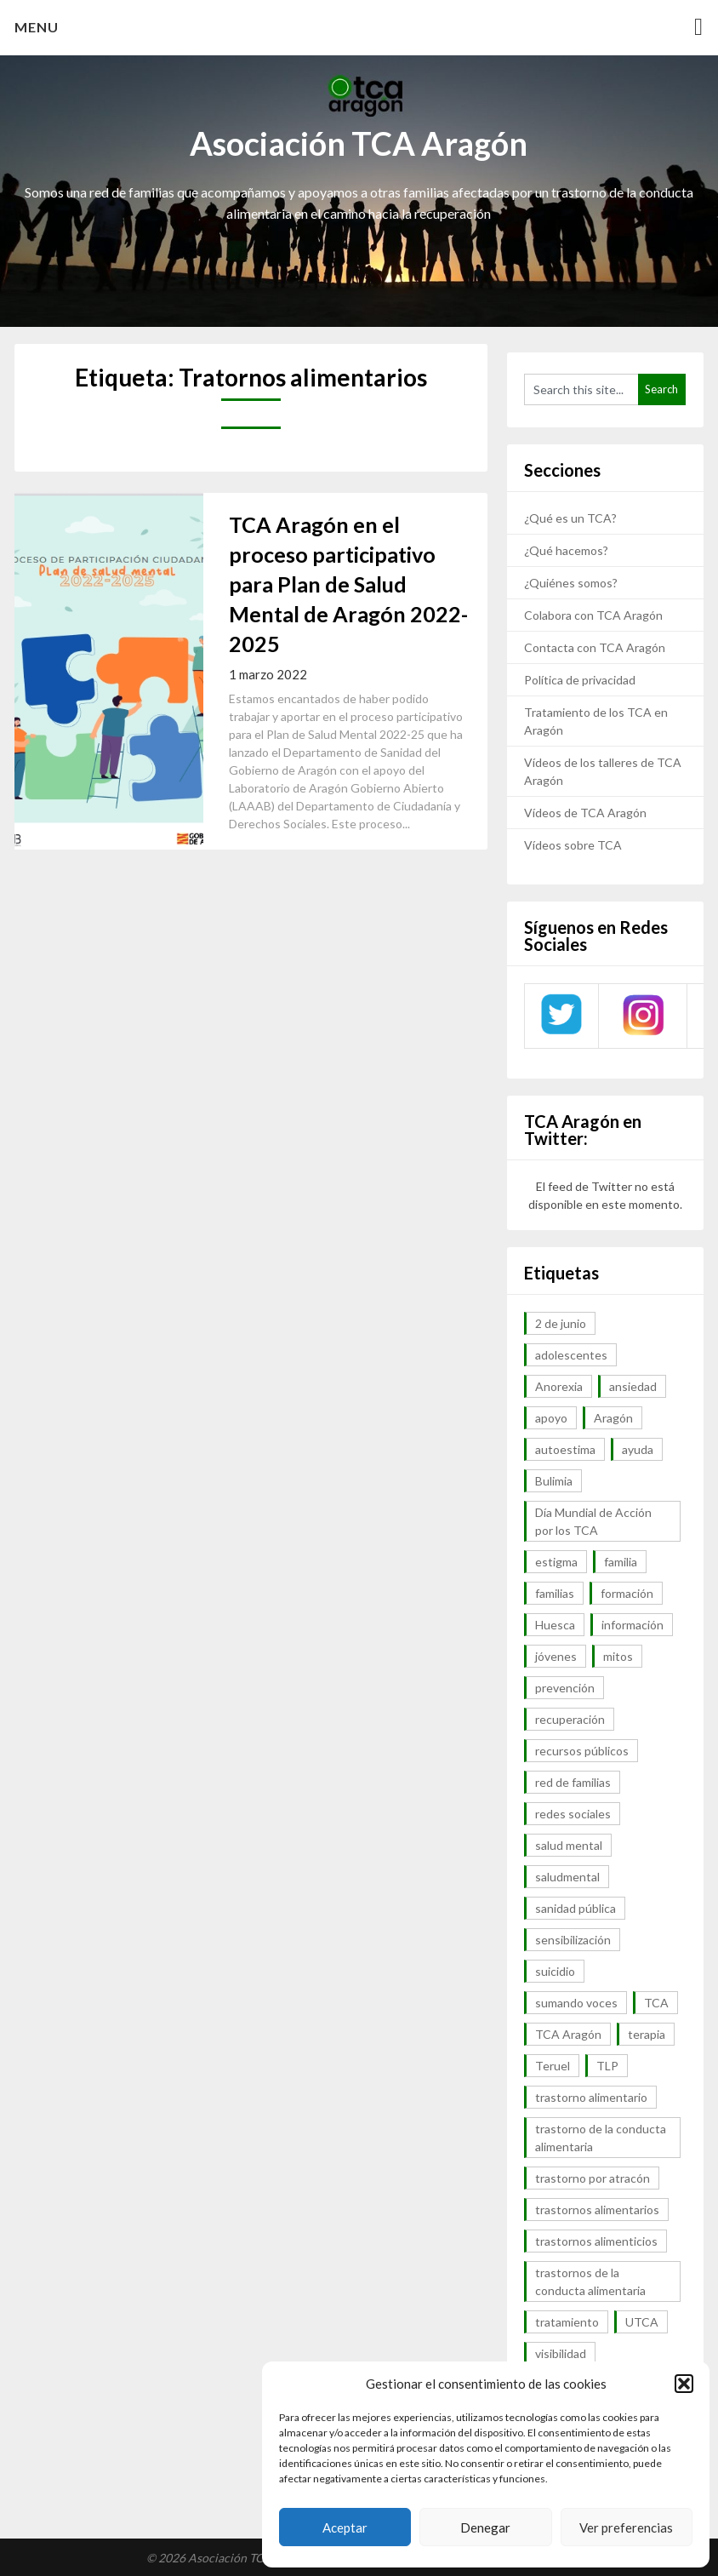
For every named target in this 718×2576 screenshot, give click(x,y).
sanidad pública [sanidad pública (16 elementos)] (575, 1908)
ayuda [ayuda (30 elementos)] (637, 1449)
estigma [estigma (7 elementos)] (556, 1561)
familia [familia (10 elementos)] (620, 1561)
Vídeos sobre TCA (573, 845)
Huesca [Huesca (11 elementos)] (555, 1624)
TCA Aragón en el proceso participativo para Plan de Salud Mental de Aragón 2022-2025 (348, 584)
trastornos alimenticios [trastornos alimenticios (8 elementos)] (596, 2241)
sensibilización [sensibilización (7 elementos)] (573, 1939)
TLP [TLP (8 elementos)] (607, 2065)
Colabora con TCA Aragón (593, 615)
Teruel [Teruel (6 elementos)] (552, 2065)
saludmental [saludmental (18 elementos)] (567, 1876)
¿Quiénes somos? (571, 582)
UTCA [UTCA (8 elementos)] (641, 2322)
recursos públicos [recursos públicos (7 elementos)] (582, 1750)
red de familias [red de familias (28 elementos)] (573, 1782)
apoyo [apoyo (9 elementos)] (551, 1418)
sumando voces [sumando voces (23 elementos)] (576, 2002)
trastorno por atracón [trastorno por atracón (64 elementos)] (592, 2178)
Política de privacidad (579, 680)
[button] (683, 2383)
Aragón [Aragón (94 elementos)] (613, 1418)
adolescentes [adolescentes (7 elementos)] (571, 1355)
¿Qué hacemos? (566, 550)
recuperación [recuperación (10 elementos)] (570, 1719)
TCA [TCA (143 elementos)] (656, 2002)
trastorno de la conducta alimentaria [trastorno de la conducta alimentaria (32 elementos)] (600, 2137)
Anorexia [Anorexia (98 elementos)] (559, 1386)
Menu (36, 27)
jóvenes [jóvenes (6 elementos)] (556, 1656)
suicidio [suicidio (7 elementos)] (555, 1971)
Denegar (485, 2527)
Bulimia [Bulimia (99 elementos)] (554, 1481)
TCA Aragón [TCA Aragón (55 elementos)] (568, 2034)
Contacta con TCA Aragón (594, 647)
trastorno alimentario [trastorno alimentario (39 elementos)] (591, 2097)
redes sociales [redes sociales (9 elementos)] (573, 1813)
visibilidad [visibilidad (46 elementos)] (560, 2353)
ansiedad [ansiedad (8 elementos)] (633, 1386)
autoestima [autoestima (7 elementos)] (565, 1449)
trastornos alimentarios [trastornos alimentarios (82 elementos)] (597, 2209)
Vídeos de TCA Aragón (585, 812)
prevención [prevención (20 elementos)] (565, 1687)
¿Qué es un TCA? (570, 518)
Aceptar (345, 2527)
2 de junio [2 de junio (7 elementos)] (560, 1323)
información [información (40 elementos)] (632, 1624)
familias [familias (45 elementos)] (554, 1593)
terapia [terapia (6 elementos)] (646, 2034)
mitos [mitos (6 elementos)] (618, 1656)
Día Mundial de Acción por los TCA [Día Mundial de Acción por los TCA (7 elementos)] (593, 1521)
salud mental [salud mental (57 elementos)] (568, 1845)
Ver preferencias (626, 2527)
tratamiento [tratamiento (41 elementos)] (567, 2322)
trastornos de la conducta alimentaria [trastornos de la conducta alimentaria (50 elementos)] (590, 2281)
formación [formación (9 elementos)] (627, 1593)
